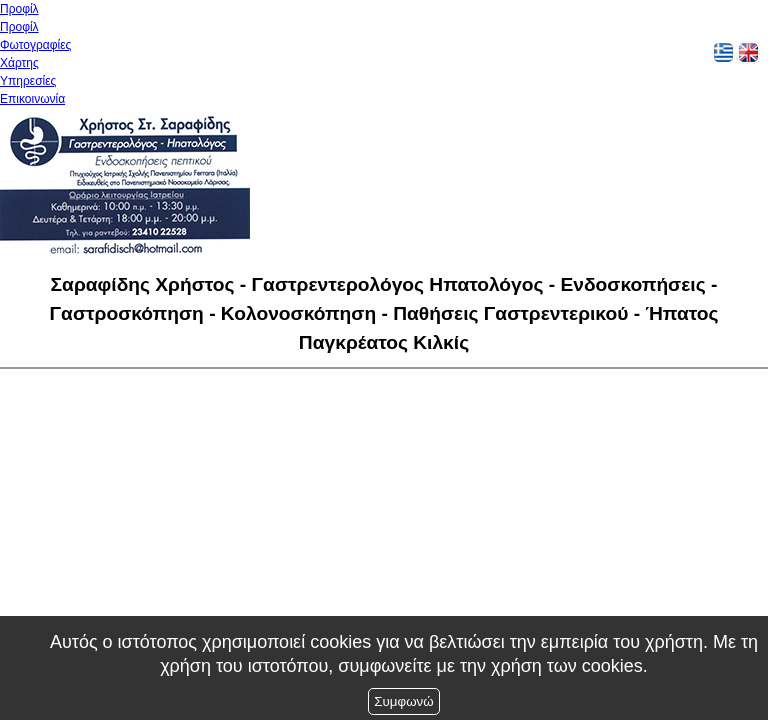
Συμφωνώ (403, 701)
